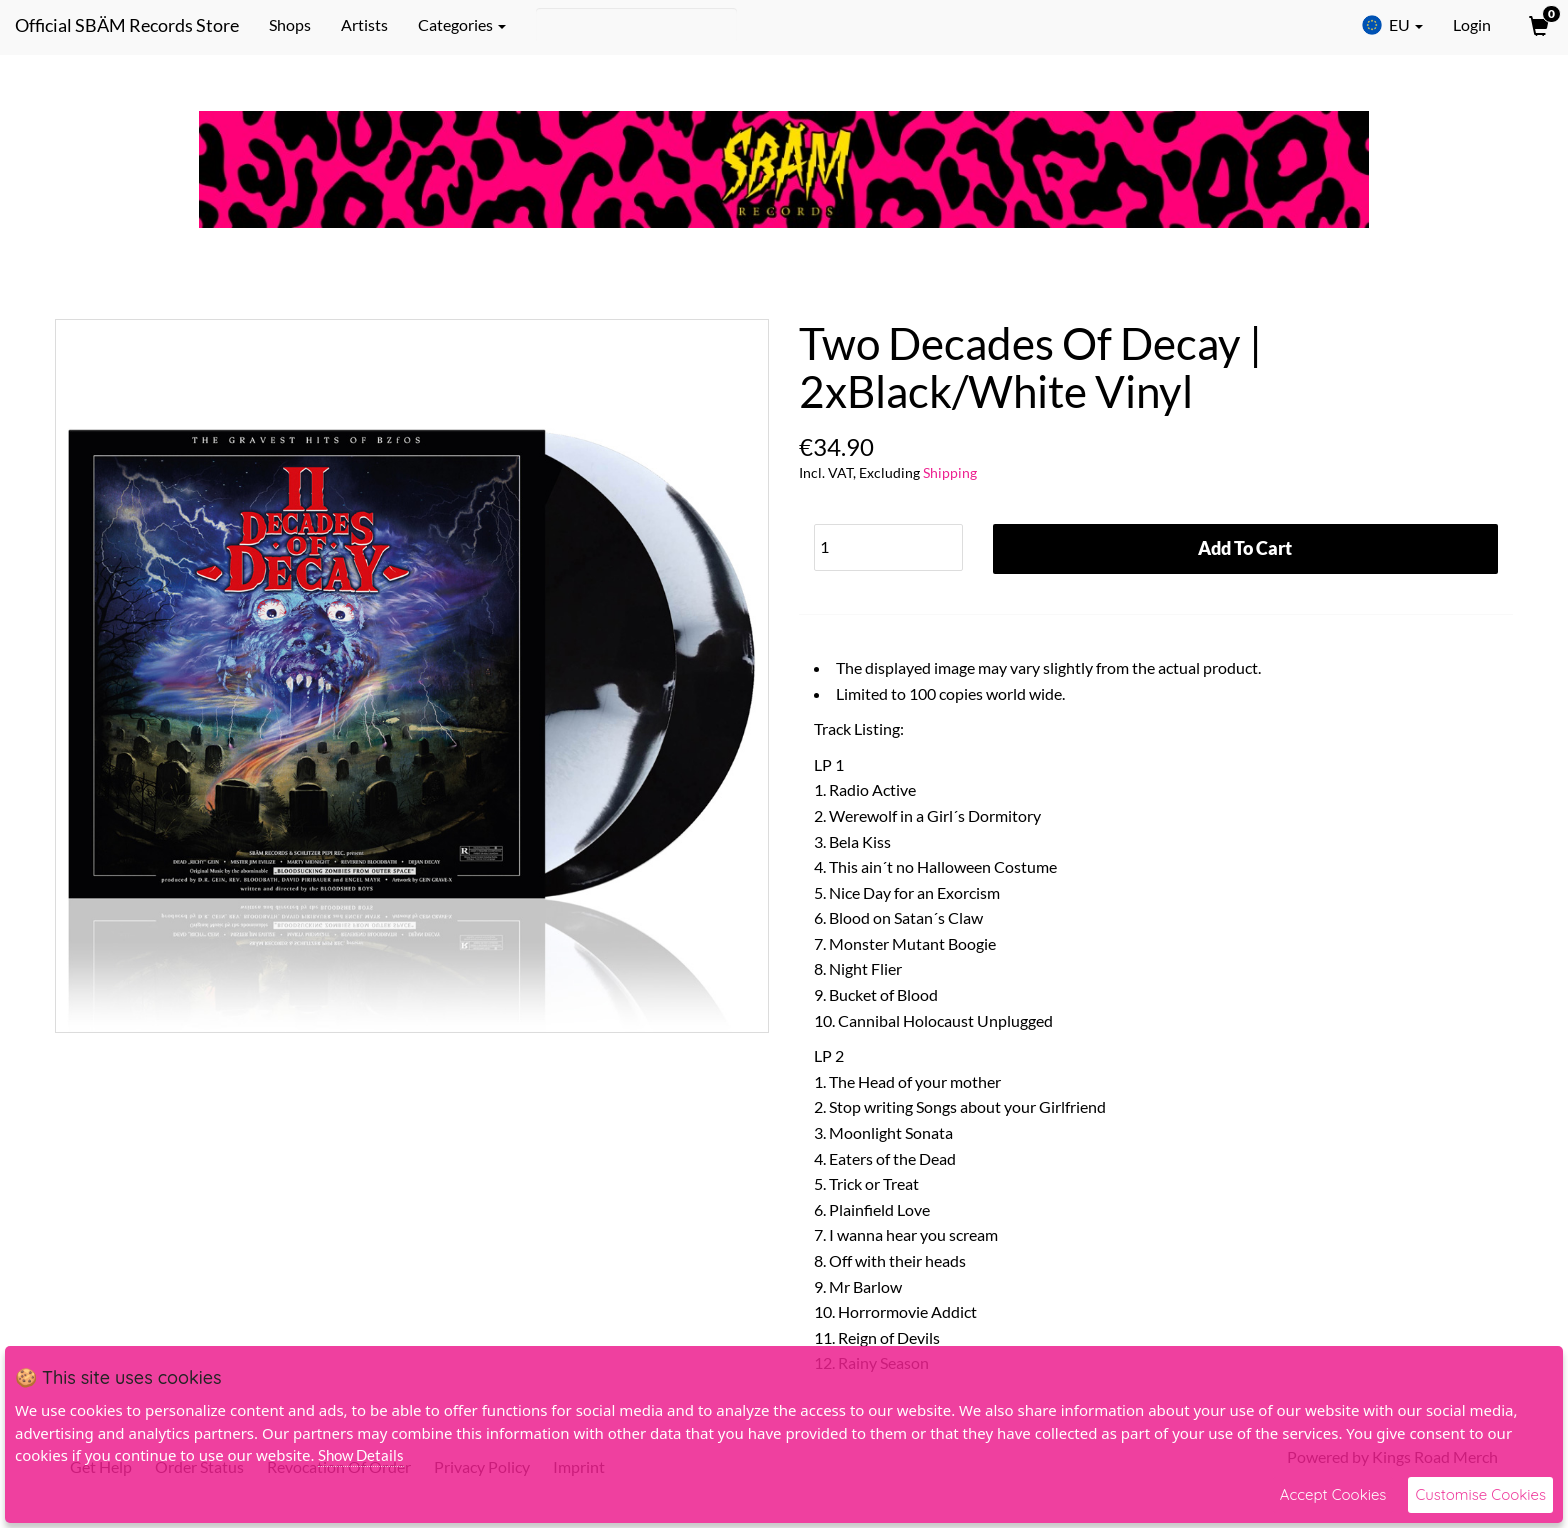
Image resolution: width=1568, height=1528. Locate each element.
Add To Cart (1245, 548)
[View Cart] (1537, 25)
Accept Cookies (1333, 1494)
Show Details (361, 1455)
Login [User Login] (1472, 24)
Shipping (950, 472)
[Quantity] (888, 547)
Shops (290, 24)
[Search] (636, 25)
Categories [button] (462, 24)
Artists (364, 24)
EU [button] (1392, 25)
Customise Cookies (1480, 1494)
